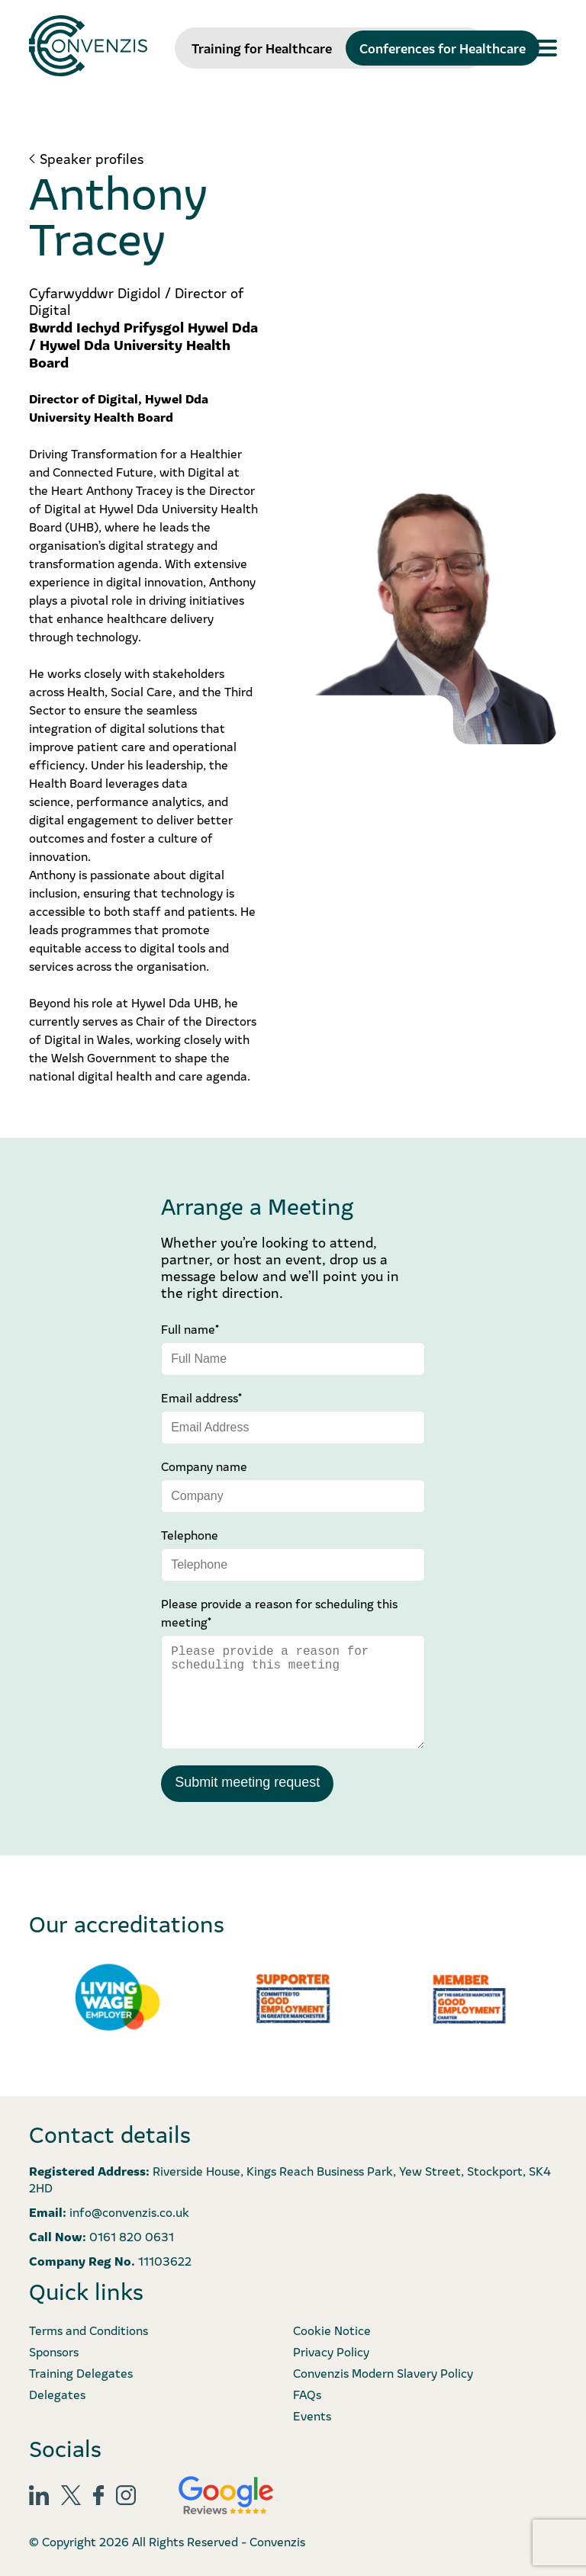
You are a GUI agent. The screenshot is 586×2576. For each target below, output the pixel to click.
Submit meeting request (247, 1782)
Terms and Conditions (88, 2329)
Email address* (201, 1397)
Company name (204, 1465)
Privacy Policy (331, 2351)
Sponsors (54, 2351)
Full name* (190, 1328)
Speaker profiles (91, 158)
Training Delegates (81, 2372)
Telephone (189, 1534)
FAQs (307, 2393)
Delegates (57, 2393)
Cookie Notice (332, 2329)
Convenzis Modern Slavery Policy (383, 2372)
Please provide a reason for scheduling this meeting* (279, 1612)
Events (312, 2415)
